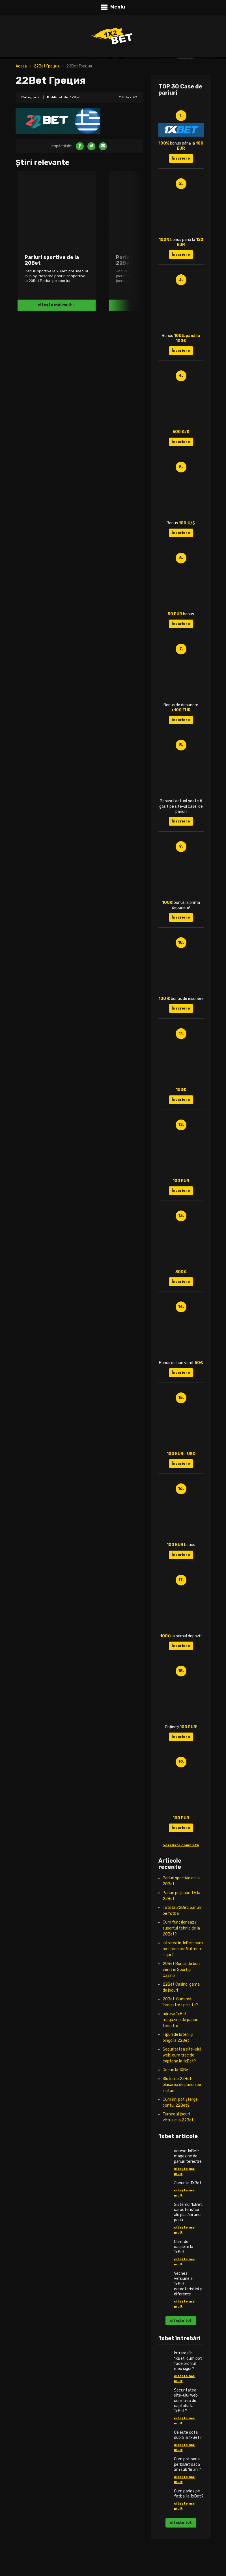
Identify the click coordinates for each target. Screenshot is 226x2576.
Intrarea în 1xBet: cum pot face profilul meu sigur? (183, 1949)
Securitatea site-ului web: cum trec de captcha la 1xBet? (182, 2055)
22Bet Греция (46, 66)
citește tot (181, 2320)
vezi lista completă (181, 1845)
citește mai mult (184, 2171)
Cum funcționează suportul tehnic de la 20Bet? (181, 1928)
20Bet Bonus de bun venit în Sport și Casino (181, 1969)
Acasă (21, 66)
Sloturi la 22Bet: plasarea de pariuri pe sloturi (182, 2084)
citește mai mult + (57, 305)
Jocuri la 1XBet (176, 2070)
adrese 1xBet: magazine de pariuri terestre (180, 2019)
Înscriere (181, 158)
